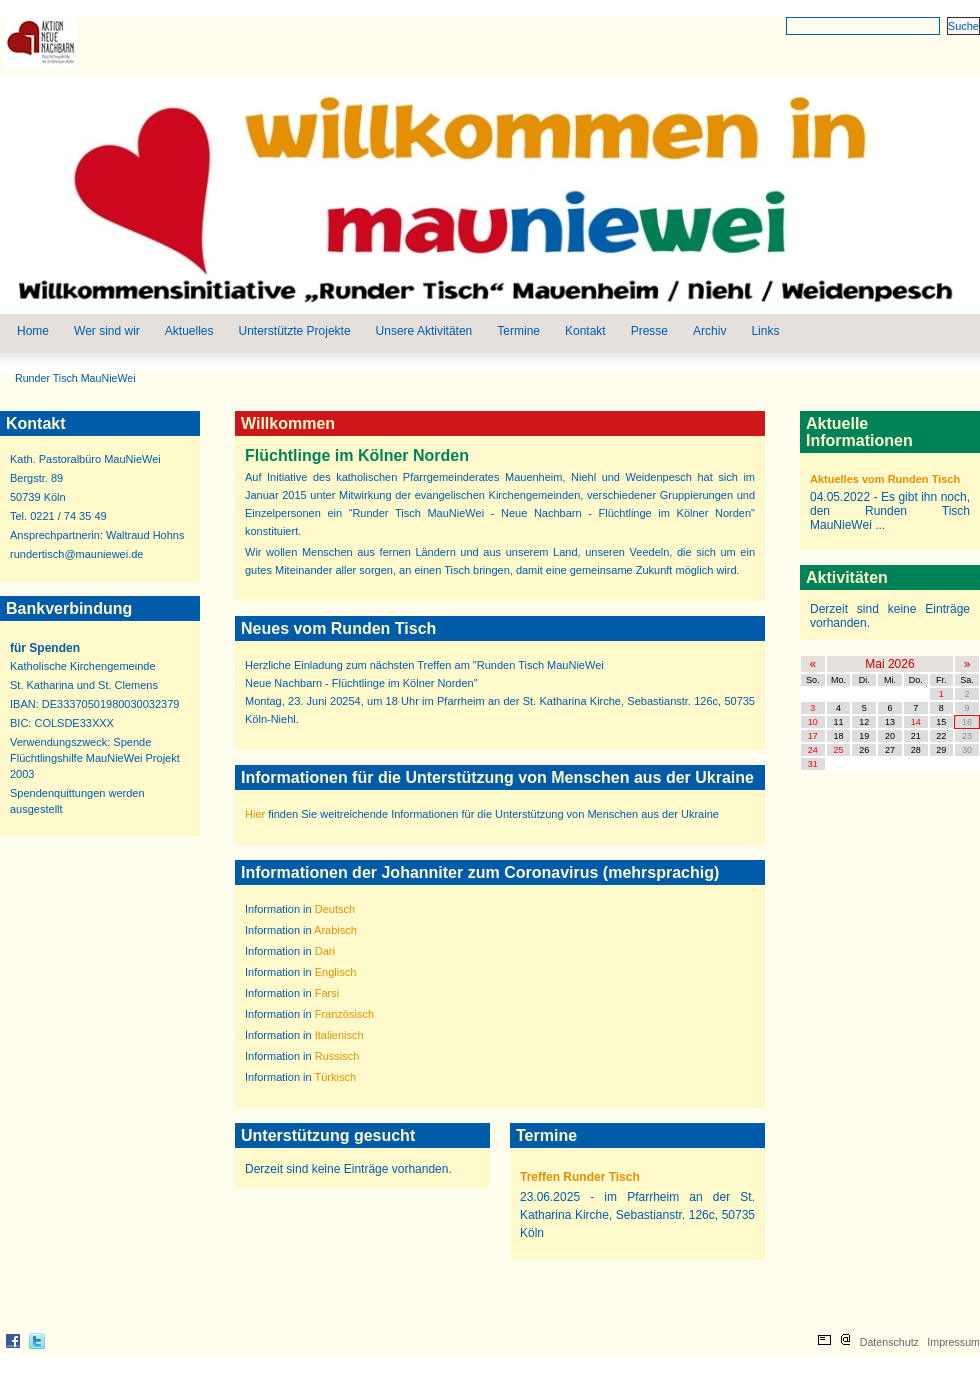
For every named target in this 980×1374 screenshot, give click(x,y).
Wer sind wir (107, 331)
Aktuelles (189, 331)
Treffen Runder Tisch (580, 1177)
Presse (649, 331)
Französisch (344, 1014)
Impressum (953, 1342)
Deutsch (335, 909)
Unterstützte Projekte (295, 331)
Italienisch (339, 1035)
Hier (255, 814)
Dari (325, 951)
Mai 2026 (889, 664)
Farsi (327, 993)
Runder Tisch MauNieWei (75, 378)
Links (765, 331)
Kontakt (585, 331)
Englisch (336, 972)
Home (33, 331)
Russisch (337, 1056)
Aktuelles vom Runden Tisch (885, 479)
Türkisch (336, 1077)
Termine (518, 331)
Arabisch (335, 930)
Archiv (709, 331)
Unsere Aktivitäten (424, 331)
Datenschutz (889, 1342)
